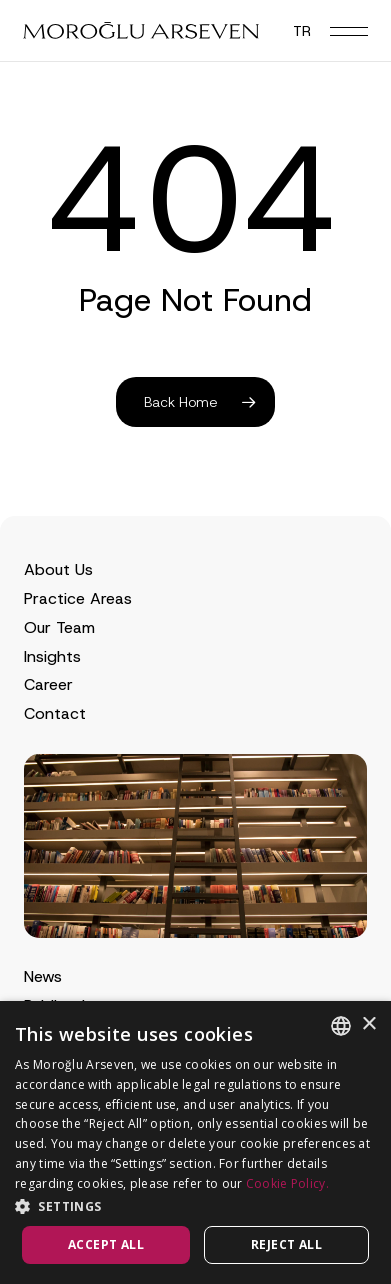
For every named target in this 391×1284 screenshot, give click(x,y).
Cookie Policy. (287, 1183)
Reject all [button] (286, 1244)
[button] (349, 31)
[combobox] (341, 1026)
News (43, 976)
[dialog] (195, 1142)
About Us (58, 569)
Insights (52, 656)
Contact (55, 713)
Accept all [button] (106, 1244)
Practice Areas (78, 598)
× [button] (368, 1024)
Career (48, 684)
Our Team (59, 627)
